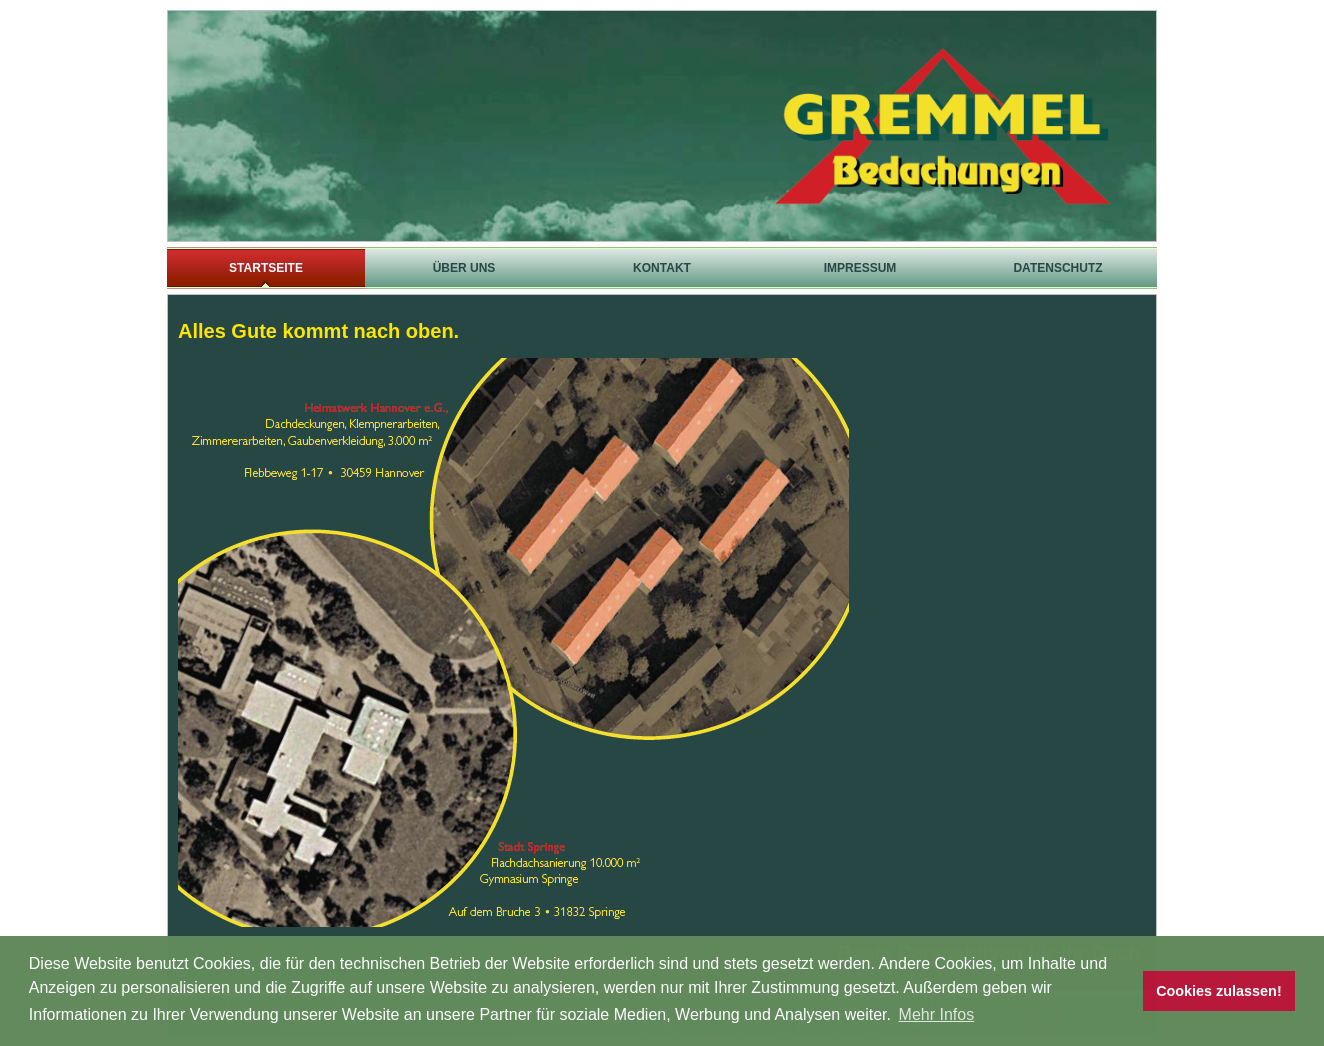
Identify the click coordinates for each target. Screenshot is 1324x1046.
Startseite (266, 268)
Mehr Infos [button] (937, 1014)
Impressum (860, 268)
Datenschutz (1057, 268)
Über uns (464, 268)
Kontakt (662, 268)
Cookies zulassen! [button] (1219, 991)
